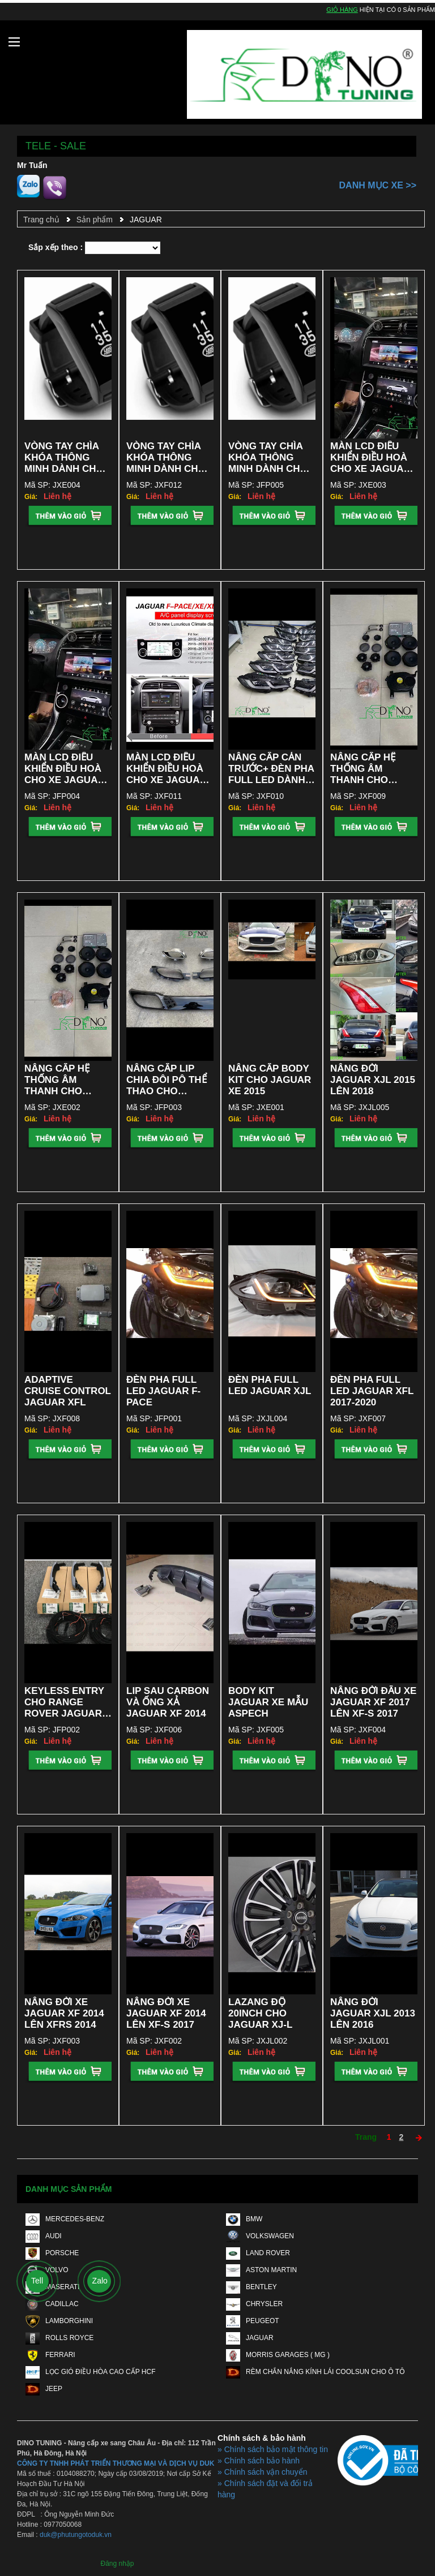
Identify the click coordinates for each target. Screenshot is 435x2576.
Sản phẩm (94, 219)
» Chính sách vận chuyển (262, 2471)
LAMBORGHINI (59, 2321)
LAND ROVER (258, 2253)
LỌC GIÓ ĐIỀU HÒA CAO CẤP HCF (90, 2372)
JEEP (43, 2389)
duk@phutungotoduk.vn (76, 2535)
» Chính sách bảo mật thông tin (273, 2449)
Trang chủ (41, 219)
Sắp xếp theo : (55, 247)
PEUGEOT (252, 2321)
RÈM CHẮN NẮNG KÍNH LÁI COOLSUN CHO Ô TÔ (315, 2372)
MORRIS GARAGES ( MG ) (278, 2355)
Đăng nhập (117, 2564)
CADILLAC (52, 2304)
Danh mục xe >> (377, 185)
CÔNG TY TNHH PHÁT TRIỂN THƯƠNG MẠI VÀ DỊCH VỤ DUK (115, 2463)
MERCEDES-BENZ (64, 2219)
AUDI (43, 2236)
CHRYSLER (254, 2304)
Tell (37, 2280)
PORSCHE (52, 2253)
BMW (244, 2219)
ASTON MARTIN (261, 2270)
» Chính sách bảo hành (259, 2460)
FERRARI (50, 2355)
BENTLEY (251, 2287)
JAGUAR (146, 219)
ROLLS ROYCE (59, 2338)
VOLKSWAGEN (260, 2236)
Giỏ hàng (341, 9)
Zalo (100, 2280)
